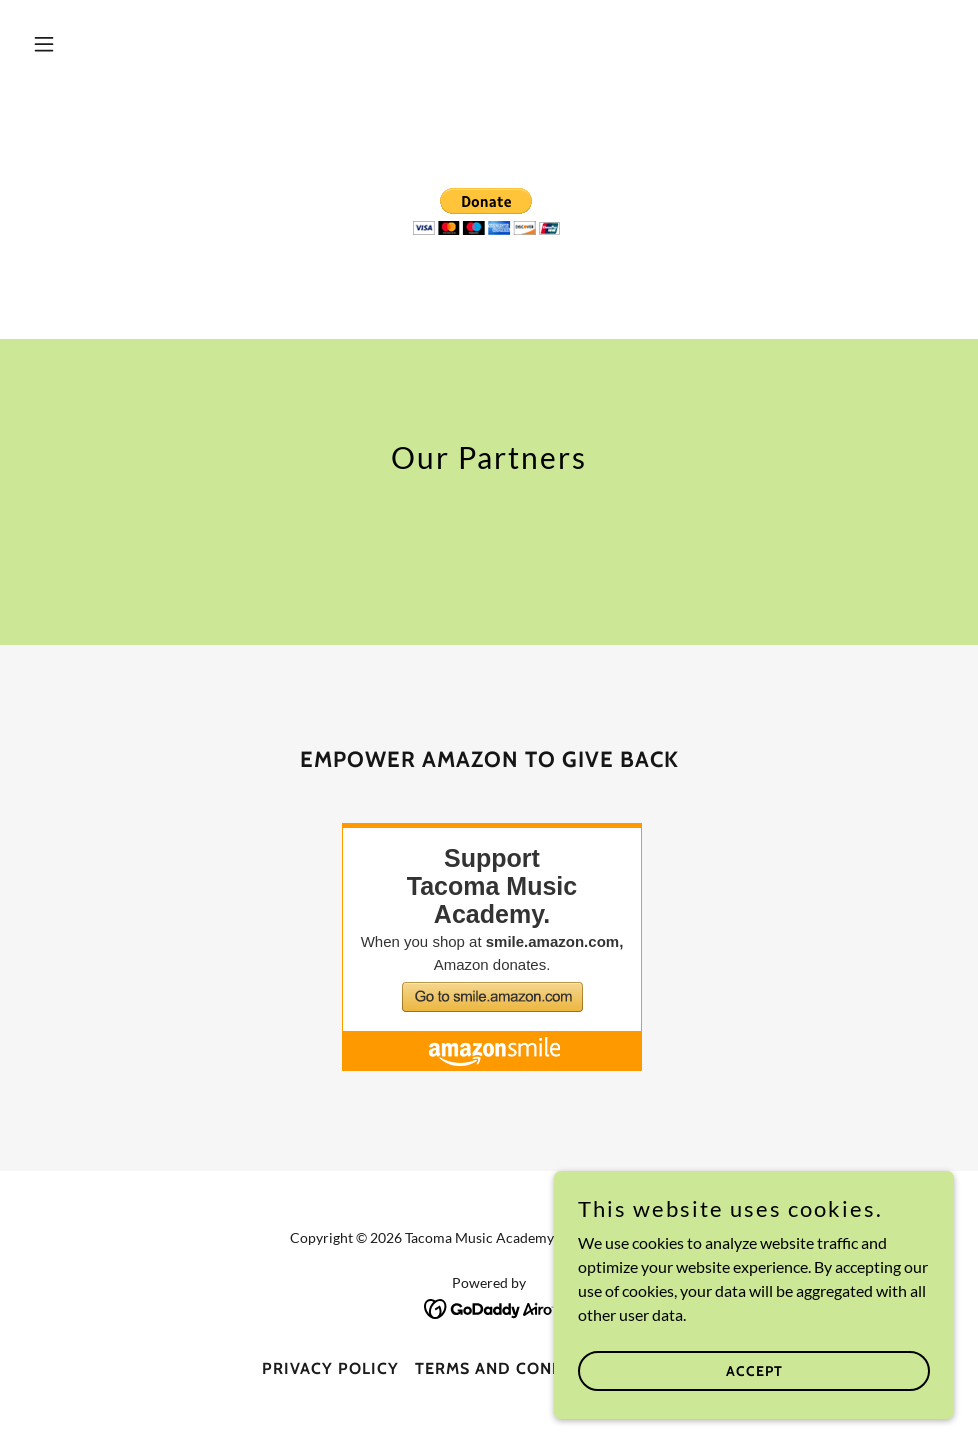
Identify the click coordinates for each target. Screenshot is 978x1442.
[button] (94, 44)
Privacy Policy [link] (330, 1368)
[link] (489, 1306)
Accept (754, 1370)
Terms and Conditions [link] (518, 1368)
